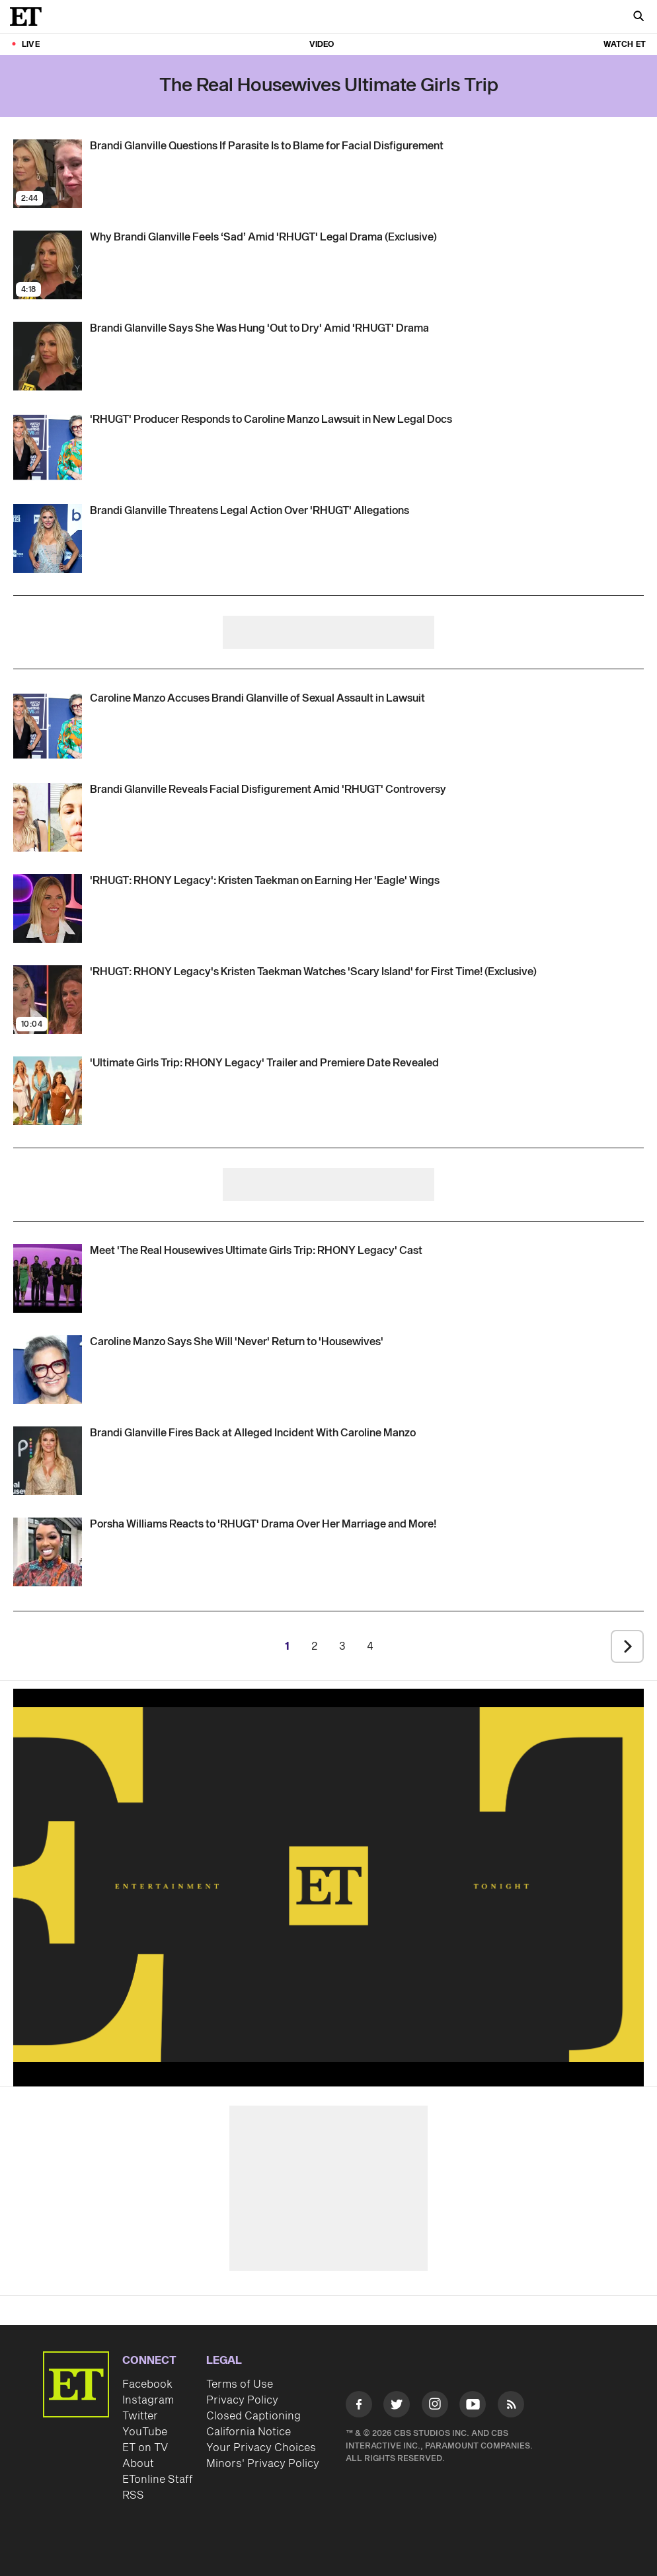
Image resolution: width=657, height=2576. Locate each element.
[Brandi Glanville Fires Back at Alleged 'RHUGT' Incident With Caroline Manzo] (253, 1433)
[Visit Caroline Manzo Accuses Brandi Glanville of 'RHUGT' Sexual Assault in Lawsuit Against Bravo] (47, 726)
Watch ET (624, 44)
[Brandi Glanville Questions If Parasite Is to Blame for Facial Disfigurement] (267, 146)
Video (321, 44)
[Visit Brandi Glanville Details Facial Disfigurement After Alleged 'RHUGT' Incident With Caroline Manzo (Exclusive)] (47, 817)
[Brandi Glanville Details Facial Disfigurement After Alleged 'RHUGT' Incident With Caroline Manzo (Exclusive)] (268, 789)
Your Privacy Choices (261, 2448)
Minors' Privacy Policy (262, 2464)
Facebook (147, 2384)
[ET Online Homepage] (30, 16)
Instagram (148, 2400)
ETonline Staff (157, 2479)
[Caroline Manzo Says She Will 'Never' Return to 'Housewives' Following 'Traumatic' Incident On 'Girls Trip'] (236, 1341)
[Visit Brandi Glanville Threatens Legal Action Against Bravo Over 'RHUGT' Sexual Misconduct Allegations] (47, 538)
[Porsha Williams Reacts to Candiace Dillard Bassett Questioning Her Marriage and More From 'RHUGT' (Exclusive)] (263, 1524)
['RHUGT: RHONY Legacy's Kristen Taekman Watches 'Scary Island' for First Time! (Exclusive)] (313, 971)
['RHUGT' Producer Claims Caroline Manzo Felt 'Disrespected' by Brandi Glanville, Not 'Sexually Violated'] (271, 419)
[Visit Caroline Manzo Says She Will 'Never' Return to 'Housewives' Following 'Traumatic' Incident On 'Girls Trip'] (47, 1369)
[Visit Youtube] (472, 2406)
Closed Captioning (253, 2416)
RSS (133, 2495)
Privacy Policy (242, 2400)
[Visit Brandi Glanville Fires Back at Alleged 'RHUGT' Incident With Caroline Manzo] (47, 1460)
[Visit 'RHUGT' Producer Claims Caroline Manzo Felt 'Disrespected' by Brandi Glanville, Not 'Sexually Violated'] (47, 447)
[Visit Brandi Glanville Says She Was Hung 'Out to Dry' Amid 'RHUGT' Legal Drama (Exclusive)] (47, 356)
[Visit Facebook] (359, 2406)
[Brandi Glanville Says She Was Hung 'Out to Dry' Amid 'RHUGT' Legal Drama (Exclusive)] (259, 328)
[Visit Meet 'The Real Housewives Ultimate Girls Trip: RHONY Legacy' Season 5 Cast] (47, 1278)
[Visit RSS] (511, 2406)
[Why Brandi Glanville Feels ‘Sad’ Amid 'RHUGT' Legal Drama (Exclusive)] (263, 237)
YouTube (144, 2432)
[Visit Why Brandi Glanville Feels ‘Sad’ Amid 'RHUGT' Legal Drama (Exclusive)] (47, 265)
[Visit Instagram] (435, 2406)
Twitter (140, 2416)
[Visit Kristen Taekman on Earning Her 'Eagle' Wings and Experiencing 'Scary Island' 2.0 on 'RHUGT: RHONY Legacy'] (47, 908)
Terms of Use (239, 2384)
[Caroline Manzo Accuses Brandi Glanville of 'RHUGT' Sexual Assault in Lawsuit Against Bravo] (257, 698)
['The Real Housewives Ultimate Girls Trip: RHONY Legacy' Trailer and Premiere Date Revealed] (264, 1063)
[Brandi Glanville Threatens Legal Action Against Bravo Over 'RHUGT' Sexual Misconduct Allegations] (249, 510)
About (138, 2464)
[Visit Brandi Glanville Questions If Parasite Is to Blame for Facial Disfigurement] (47, 173)
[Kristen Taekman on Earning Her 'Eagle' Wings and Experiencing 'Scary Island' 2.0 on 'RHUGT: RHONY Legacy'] (265, 880)
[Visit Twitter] (396, 2406)
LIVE (31, 44)
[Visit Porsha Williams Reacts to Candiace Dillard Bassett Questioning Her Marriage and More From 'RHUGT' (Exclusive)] (47, 1552)
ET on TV (145, 2448)
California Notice (248, 2432)
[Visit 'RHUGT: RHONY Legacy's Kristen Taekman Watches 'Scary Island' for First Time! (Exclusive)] (47, 999)
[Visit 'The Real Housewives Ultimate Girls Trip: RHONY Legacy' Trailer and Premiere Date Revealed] (47, 1090)
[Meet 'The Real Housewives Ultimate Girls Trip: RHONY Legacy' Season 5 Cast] (256, 1250)
